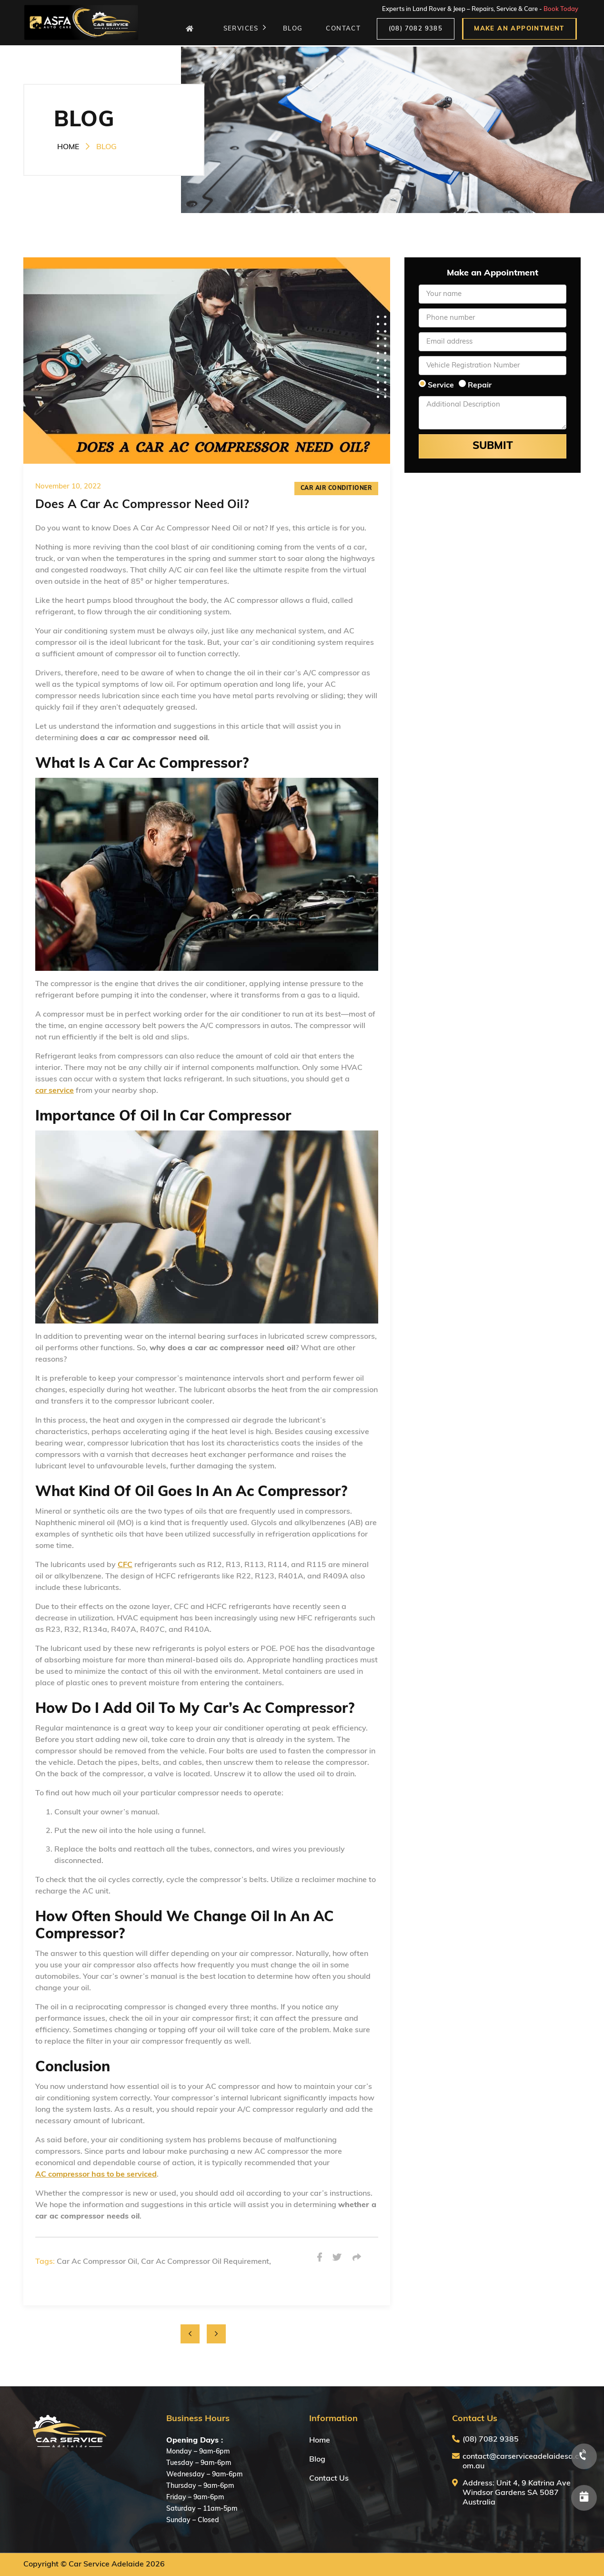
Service (441, 385)
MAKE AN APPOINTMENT (519, 29)
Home (319, 2440)
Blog (317, 2460)
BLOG (295, 29)
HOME (68, 147)
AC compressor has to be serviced (96, 2175)
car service (54, 1091)
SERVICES (244, 29)
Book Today (561, 10)
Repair (480, 385)
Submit (493, 446)
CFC (125, 1565)
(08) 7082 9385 (416, 29)
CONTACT (344, 29)
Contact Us (329, 2479)
